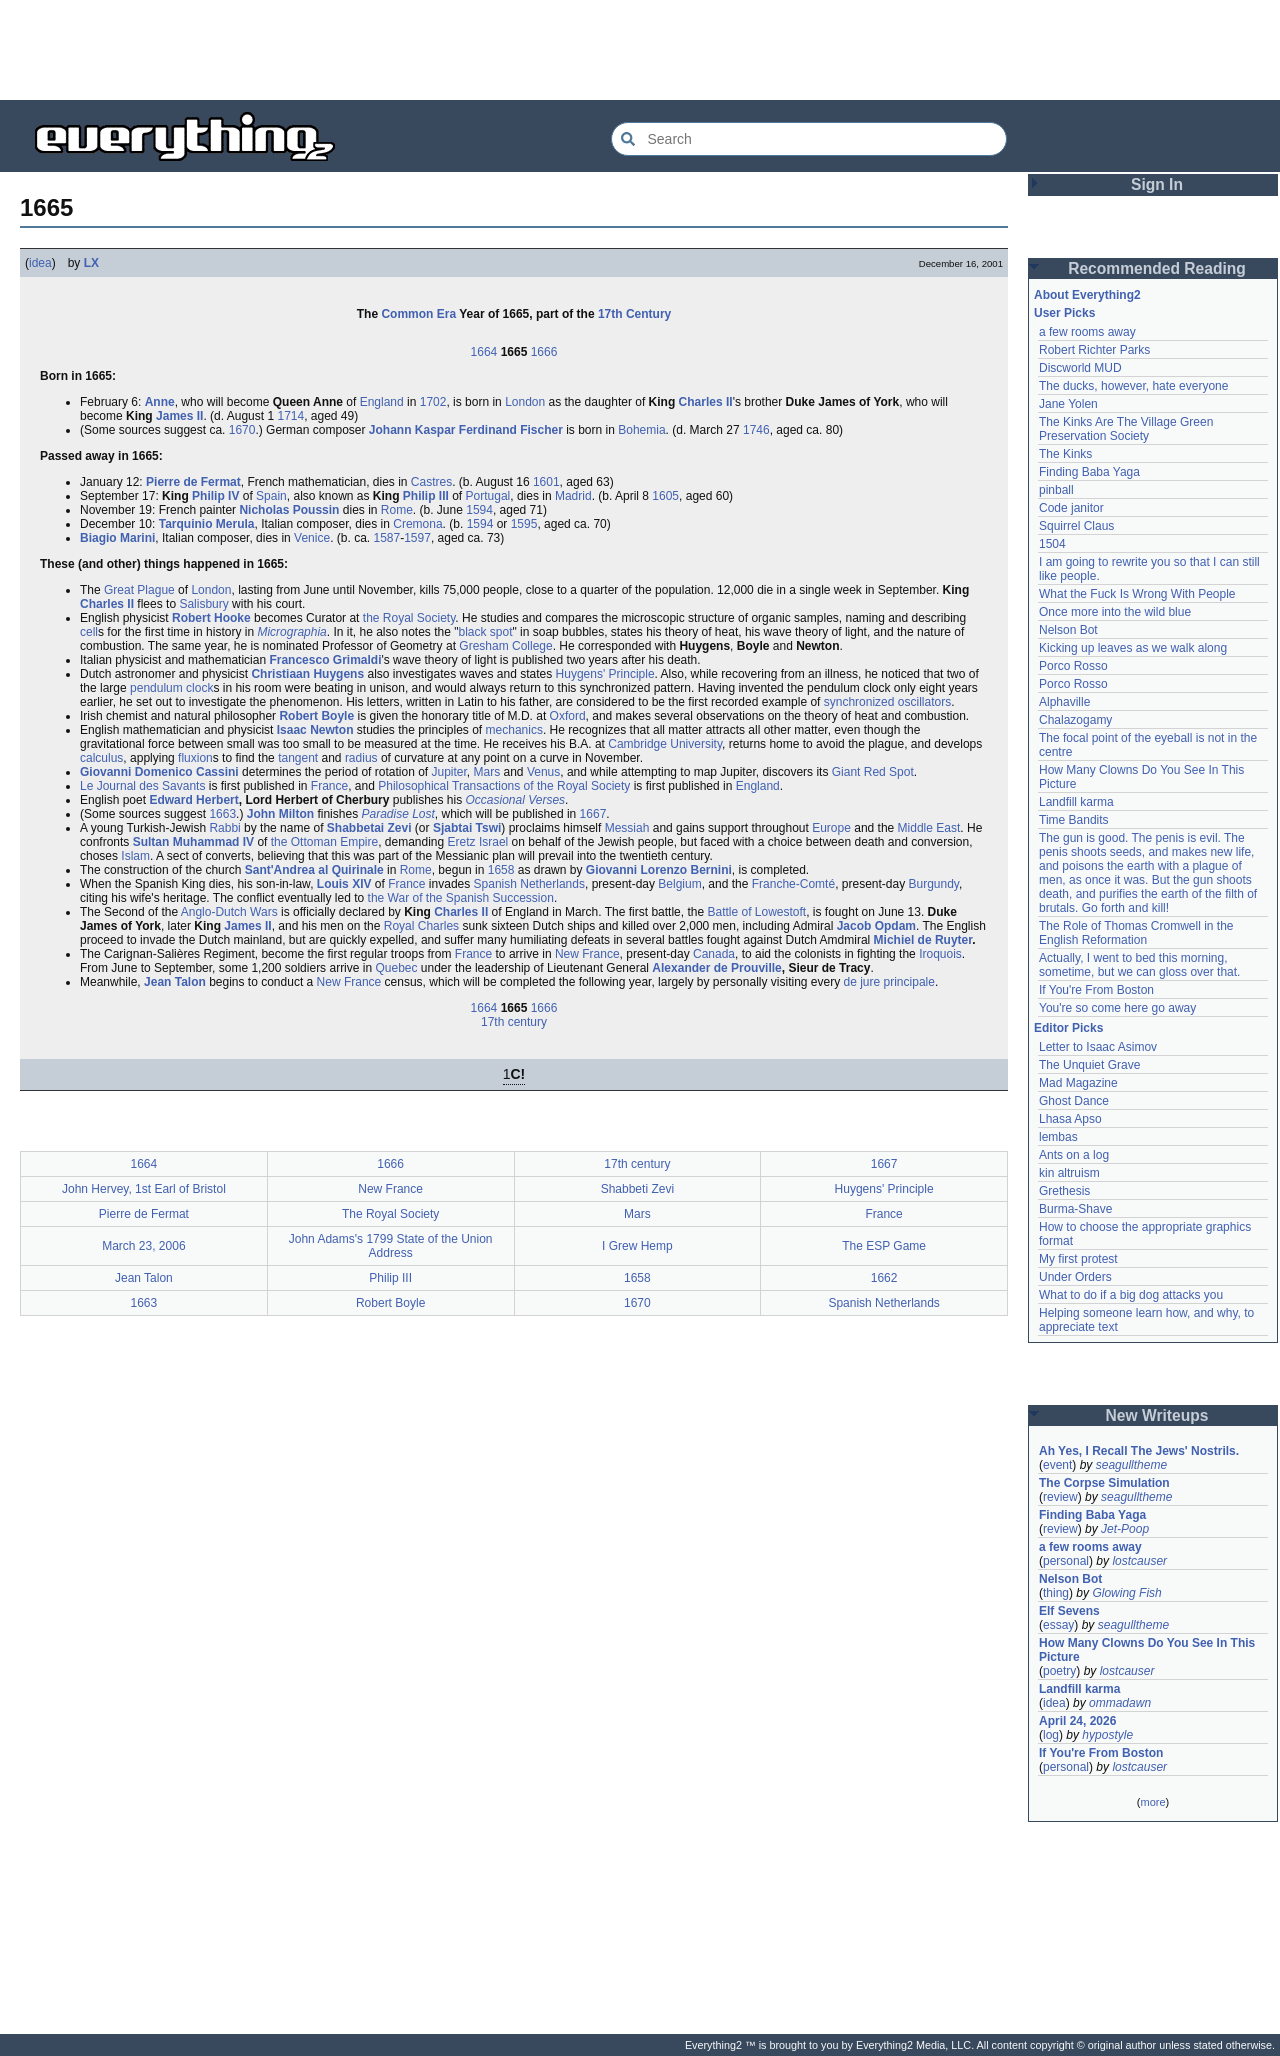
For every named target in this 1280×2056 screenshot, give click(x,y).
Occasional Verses (515, 800)
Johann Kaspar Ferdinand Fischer (466, 430)
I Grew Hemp (637, 1246)
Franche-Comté (793, 884)
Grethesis (1064, 1191)
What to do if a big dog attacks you (1131, 1295)
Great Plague (139, 590)
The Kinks (1065, 454)
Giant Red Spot (873, 772)
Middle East (929, 828)
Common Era (418, 314)
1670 (242, 430)
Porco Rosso (1073, 666)
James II (179, 416)
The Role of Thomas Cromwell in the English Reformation (1136, 933)
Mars (487, 772)
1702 (433, 402)
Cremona (417, 524)
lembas (1058, 1137)
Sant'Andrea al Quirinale (314, 870)
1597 (417, 538)
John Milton (280, 814)
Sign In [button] (1157, 184)
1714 (290, 416)
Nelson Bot (1068, 630)
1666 (544, 352)
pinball (1056, 490)
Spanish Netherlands (529, 884)
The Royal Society (390, 1214)
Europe (831, 828)
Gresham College (505, 646)
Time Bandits (1074, 820)
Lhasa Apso (1070, 1119)
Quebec (396, 968)
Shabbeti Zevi (637, 1189)
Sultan (151, 842)
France (329, 786)
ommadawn (1120, 1703)
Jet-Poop (1125, 1529)
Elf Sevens (1069, 1611)
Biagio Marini (117, 538)
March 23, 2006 (143, 1246)
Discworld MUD (1080, 368)
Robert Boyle (316, 716)
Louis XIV (344, 884)
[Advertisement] (640, 50)
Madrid (573, 496)
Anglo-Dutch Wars (229, 912)
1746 (756, 430)
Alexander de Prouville (716, 968)
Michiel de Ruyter (923, 940)
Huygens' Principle (605, 674)
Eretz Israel (478, 842)
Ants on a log (1074, 1155)
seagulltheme (1131, 1465)
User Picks (1064, 313)
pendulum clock (171, 688)
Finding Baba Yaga (1089, 472)
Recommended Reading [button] (1157, 268)
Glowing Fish (1126, 1593)
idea (40, 263)
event (1057, 1465)
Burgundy (934, 884)
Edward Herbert (193, 800)
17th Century (634, 314)
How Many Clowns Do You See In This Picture (1147, 1650)
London (525, 402)
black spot (485, 632)
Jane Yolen (1068, 404)
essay (1058, 1625)
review (1060, 1497)
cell (89, 632)
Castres (431, 482)
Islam (135, 856)
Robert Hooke (211, 618)
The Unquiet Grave (1089, 1065)
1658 (501, 870)
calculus (101, 758)
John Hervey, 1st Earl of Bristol (144, 1189)
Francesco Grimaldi (325, 660)
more (1152, 1802)
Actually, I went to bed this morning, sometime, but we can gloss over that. (1139, 965)
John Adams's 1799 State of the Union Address (391, 1246)
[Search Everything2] (809, 139)
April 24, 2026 (1077, 1721)
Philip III (426, 496)
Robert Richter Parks (1094, 350)
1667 (593, 814)
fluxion (195, 758)
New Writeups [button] (1157, 1415)
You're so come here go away (1117, 1008)
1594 (479, 510)
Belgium (679, 884)
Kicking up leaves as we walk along (1133, 648)
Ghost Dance (1074, 1101)
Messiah (627, 828)
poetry (1059, 1671)
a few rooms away (1087, 332)
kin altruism (1069, 1173)
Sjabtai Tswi (467, 828)
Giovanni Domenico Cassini (159, 772)
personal (1066, 1561)
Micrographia (291, 632)
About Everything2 (1087, 295)
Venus (543, 772)
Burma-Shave (1075, 1209)
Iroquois (940, 954)
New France (587, 954)
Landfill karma (1076, 802)
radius (361, 758)
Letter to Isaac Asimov (1098, 1047)
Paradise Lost (397, 814)
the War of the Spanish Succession (461, 898)
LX (91, 263)
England (382, 402)
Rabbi (224, 828)
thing (1056, 1593)
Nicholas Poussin (289, 510)
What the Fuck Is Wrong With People (1137, 594)
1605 (665, 496)
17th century (514, 1022)
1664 (484, 352)
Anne (160, 402)
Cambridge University (665, 744)
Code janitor (1071, 508)
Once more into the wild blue (1115, 612)
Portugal (488, 496)
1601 (546, 482)
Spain (271, 496)
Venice (312, 538)
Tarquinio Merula (207, 524)
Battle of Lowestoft (756, 912)
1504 (1052, 544)
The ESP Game (884, 1246)
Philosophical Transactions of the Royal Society (504, 786)
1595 (524, 524)
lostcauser (1139, 1561)
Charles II (706, 402)
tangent (298, 758)
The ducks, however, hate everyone (1133, 386)
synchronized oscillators (887, 702)
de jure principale (889, 982)
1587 (386, 538)
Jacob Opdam (876, 926)
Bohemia (641, 430)
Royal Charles (421, 926)
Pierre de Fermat (193, 482)
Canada (714, 954)
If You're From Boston (1096, 990)
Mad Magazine (1078, 1083)
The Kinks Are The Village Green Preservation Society (1126, 429)
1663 (222, 814)
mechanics (514, 730)
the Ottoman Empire (324, 842)
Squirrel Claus (1076, 526)
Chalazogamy (1075, 720)
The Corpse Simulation (1104, 1483)
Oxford (568, 716)
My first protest (1078, 1259)
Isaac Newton (315, 730)
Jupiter (448, 772)
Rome (397, 510)
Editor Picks (1068, 1028)
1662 (884, 1278)
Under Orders (1075, 1277)
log (1051, 1735)
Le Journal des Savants (142, 786)
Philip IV (215, 496)
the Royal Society (409, 618)
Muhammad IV (213, 842)
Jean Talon (175, 982)
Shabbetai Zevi (369, 828)
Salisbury (203, 604)
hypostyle (1107, 1735)
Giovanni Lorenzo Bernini (659, 870)
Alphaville (1064, 702)
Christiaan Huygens (307, 674)
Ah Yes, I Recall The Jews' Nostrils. (1139, 1451)
